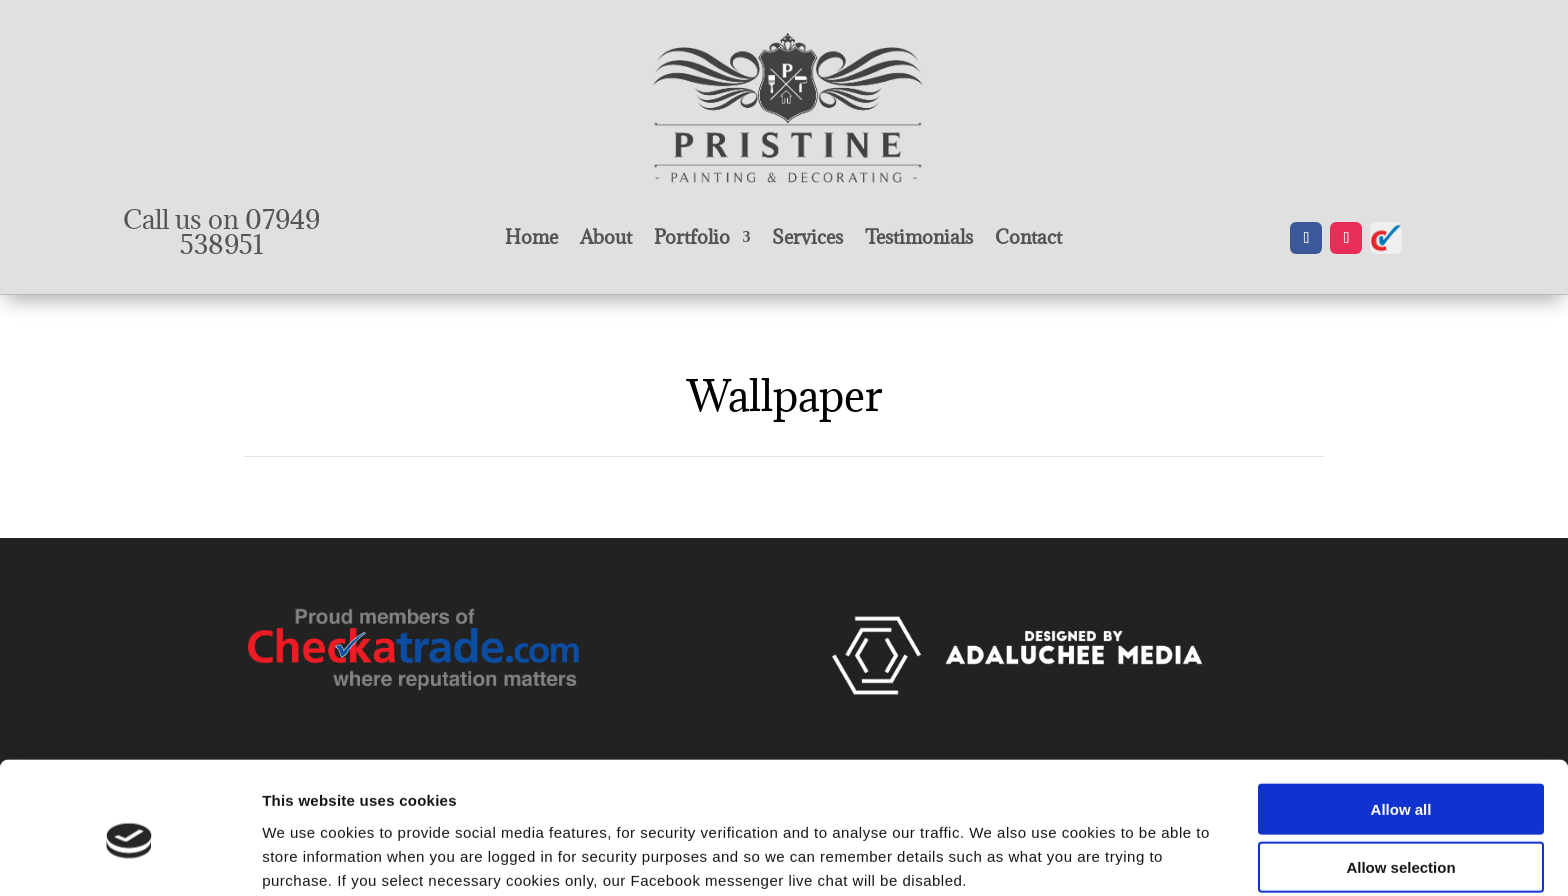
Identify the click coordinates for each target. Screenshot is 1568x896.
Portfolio (692, 239)
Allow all (1401, 720)
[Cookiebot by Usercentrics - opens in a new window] (129, 857)
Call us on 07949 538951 (221, 231)
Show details (1049, 856)
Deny (1401, 837)
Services (807, 239)
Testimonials (919, 239)
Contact (1028, 239)
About (606, 239)
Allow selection (1400, 779)
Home (531, 239)
